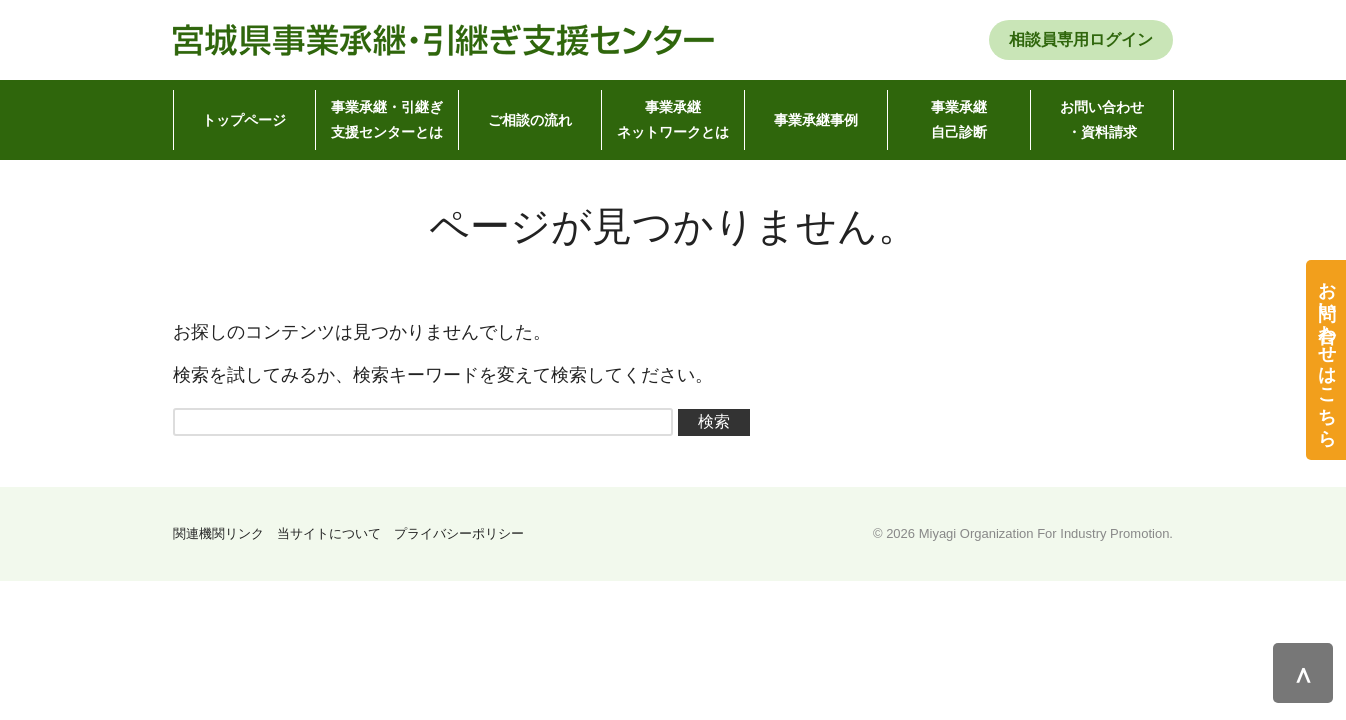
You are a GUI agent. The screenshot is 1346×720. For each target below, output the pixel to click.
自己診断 (959, 117)
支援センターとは (387, 117)
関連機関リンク (218, 533)
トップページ (244, 120)
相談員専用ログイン (1081, 39)
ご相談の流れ (530, 120)
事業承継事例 (816, 120)
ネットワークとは (673, 117)
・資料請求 (1102, 117)
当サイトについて (329, 533)
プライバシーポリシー (459, 533)
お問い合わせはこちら (1327, 353)
